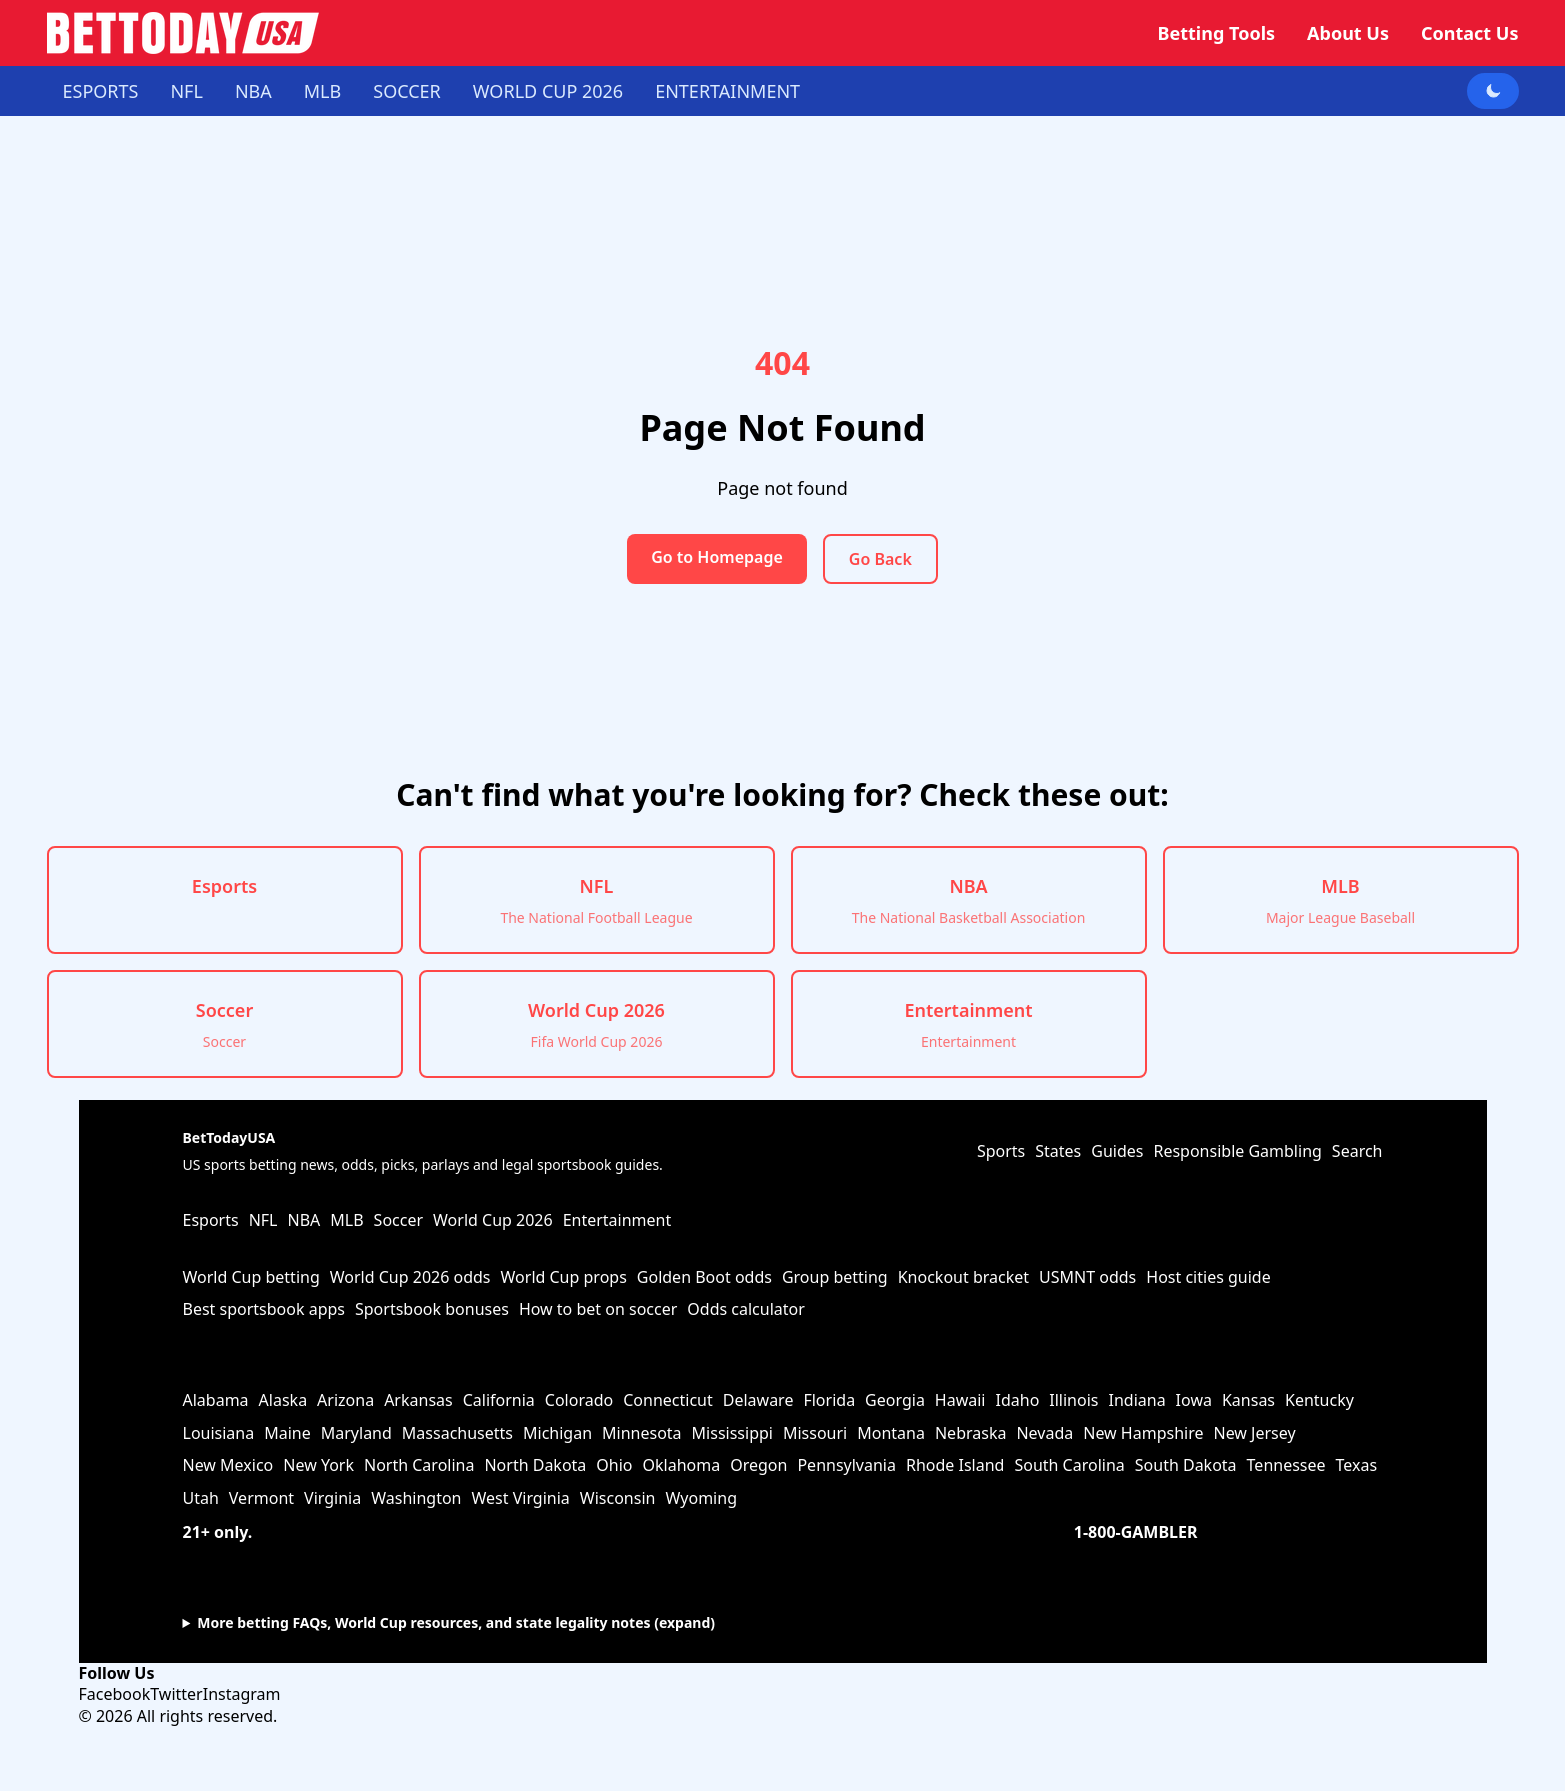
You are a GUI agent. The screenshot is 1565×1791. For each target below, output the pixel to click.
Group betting (835, 1277)
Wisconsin (618, 1498)
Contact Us (1470, 33)
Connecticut (668, 1400)
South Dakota (1186, 1465)
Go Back (880, 559)
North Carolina (419, 1465)
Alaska (283, 1400)
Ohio (614, 1465)
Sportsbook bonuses (432, 1309)
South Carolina (1069, 1465)
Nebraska (970, 1433)
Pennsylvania (846, 1465)
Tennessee (1286, 1465)
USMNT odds (1087, 1277)
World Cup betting (251, 1277)
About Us (1348, 33)
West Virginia (521, 1498)
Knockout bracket (963, 1277)
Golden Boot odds (704, 1277)
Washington (416, 1498)
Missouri (815, 1433)
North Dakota (535, 1465)
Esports (101, 91)
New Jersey (1254, 1433)
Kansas (1248, 1400)
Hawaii (960, 1400)
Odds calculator (746, 1309)
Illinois (1073, 1400)
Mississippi (732, 1433)
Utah (201, 1498)
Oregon (758, 1465)
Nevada (1044, 1433)
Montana (891, 1433)
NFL (186, 91)
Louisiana (219, 1433)
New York (318, 1465)
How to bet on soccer (598, 1309)
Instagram (242, 1694)
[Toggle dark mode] (1493, 91)
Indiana (1136, 1400)
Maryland (356, 1433)
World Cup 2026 (548, 91)
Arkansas (418, 1400)
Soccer (407, 91)
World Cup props (564, 1277)
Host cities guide (1208, 1277)
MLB (322, 91)
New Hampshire (1143, 1433)
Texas (1357, 1465)
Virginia (332, 1498)
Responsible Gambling (1237, 1151)
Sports (1001, 1151)
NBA (253, 91)
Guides (1117, 1151)
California (499, 1400)
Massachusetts (457, 1433)
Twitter (176, 1694)
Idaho (1018, 1400)
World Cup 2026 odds (410, 1277)
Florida (829, 1400)
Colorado (579, 1400)
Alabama (216, 1400)
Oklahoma (682, 1465)
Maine (287, 1433)
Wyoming (701, 1498)
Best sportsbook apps (264, 1309)
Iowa (1194, 1400)
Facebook (115, 1694)
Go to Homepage (717, 557)
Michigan (557, 1433)
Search (1357, 1151)
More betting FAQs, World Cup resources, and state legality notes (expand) (456, 1622)
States (1058, 1151)
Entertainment (727, 91)
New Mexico (228, 1465)
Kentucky (1319, 1400)
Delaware (758, 1400)
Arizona (345, 1400)
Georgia (895, 1400)
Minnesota (642, 1433)
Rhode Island (955, 1465)
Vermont (261, 1498)
